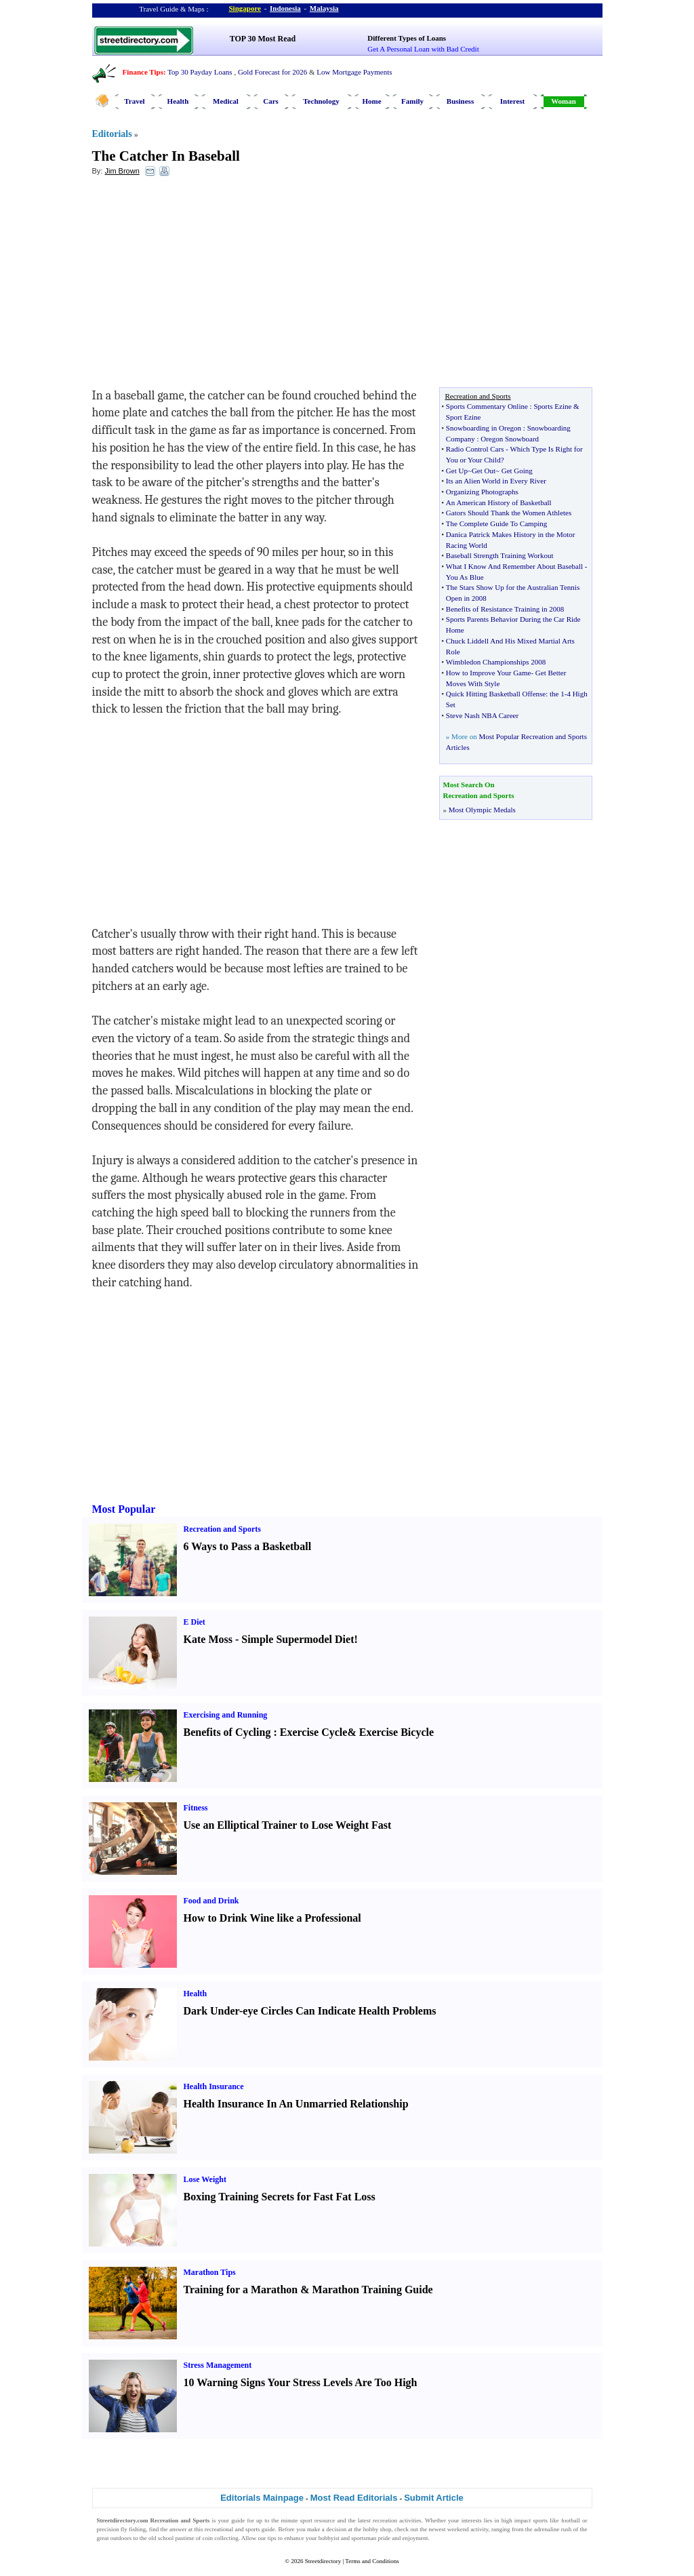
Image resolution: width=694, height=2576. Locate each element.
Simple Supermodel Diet (297, 1639)
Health (178, 101)
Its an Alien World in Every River (496, 481)
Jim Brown (121, 171)
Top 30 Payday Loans (199, 72)
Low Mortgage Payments (354, 72)
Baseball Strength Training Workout (500, 555)
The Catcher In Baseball (166, 156)
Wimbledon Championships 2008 (496, 662)
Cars (271, 101)
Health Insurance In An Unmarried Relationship (296, 2103)
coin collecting (220, 2538)
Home (371, 101)
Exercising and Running (226, 1715)
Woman (563, 101)
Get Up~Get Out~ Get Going (489, 471)
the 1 (557, 694)
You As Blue (465, 577)
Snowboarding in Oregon (483, 428)
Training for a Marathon (241, 2289)
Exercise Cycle (314, 1732)
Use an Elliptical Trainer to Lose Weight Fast (288, 1825)
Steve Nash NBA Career (482, 715)
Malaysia (324, 8)
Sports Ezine (552, 406)
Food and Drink (211, 1900)
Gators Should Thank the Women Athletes (508, 513)
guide (238, 2520)
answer (178, 2529)
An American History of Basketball (499, 502)
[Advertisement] (203, 285)
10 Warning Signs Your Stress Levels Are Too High (300, 2382)
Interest (512, 101)
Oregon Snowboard (510, 439)
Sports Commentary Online (487, 406)
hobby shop (377, 2529)
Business (460, 101)
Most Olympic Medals (482, 810)
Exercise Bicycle (396, 1732)
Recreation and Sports (222, 1529)
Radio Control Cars (475, 449)
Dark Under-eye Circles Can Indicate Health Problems (310, 2011)
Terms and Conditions (372, 2561)
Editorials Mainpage (262, 2498)
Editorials (112, 134)
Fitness (196, 1807)
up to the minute (277, 2520)
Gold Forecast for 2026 (272, 72)
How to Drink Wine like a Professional (272, 1918)
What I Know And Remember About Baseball (514, 566)
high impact (516, 2520)
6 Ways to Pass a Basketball (248, 1546)
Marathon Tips (210, 2272)
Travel (134, 101)
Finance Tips (143, 72)
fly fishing (133, 2529)
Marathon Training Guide (372, 2289)
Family (412, 101)
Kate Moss (208, 1639)
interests (472, 2520)
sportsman (363, 2538)
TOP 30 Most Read (262, 38)
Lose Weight (205, 2179)
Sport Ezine (463, 417)
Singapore (245, 8)
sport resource (317, 2520)
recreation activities (397, 2520)
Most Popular (124, 1509)
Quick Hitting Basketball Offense (496, 694)
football (570, 2520)
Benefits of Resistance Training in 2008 (505, 609)
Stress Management (218, 2365)
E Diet (194, 1622)
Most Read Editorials (354, 2498)
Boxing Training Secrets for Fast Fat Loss (279, 2196)
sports (540, 2520)
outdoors (121, 2538)
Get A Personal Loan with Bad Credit (422, 49)
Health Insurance (214, 2086)
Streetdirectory (323, 2561)
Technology (321, 101)
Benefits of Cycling (227, 1732)
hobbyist (329, 2538)
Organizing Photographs (482, 492)
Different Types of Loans (406, 38)
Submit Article (434, 2498)
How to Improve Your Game (488, 673)
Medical (226, 101)
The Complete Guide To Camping (496, 523)
